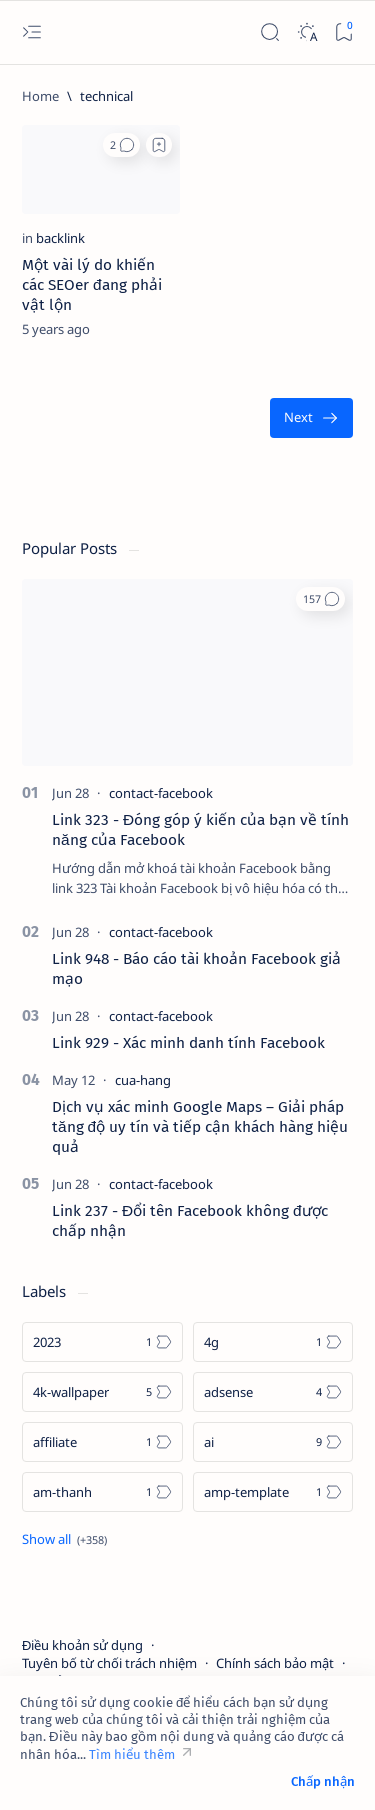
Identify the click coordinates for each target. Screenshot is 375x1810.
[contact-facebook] (161, 793)
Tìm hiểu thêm (132, 1754)
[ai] (273, 1442)
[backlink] (60, 238)
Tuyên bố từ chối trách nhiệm (109, 1663)
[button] (121, 145)
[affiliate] (102, 1442)
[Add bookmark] (159, 145)
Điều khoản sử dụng (82, 1645)
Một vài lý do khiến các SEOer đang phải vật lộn (92, 285)
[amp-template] (273, 1492)
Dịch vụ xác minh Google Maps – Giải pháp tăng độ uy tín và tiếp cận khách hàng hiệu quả (200, 1127)
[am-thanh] (102, 1492)
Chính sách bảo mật (275, 1663)
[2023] (102, 1342)
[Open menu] (31, 32)
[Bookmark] (343, 32)
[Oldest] (311, 418)
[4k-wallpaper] (102, 1392)
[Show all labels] (64, 1539)
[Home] (40, 96)
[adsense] (273, 1392)
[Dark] (306, 32)
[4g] (273, 1342)
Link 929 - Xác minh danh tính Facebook (188, 1043)
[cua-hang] (143, 1080)
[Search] (269, 32)
